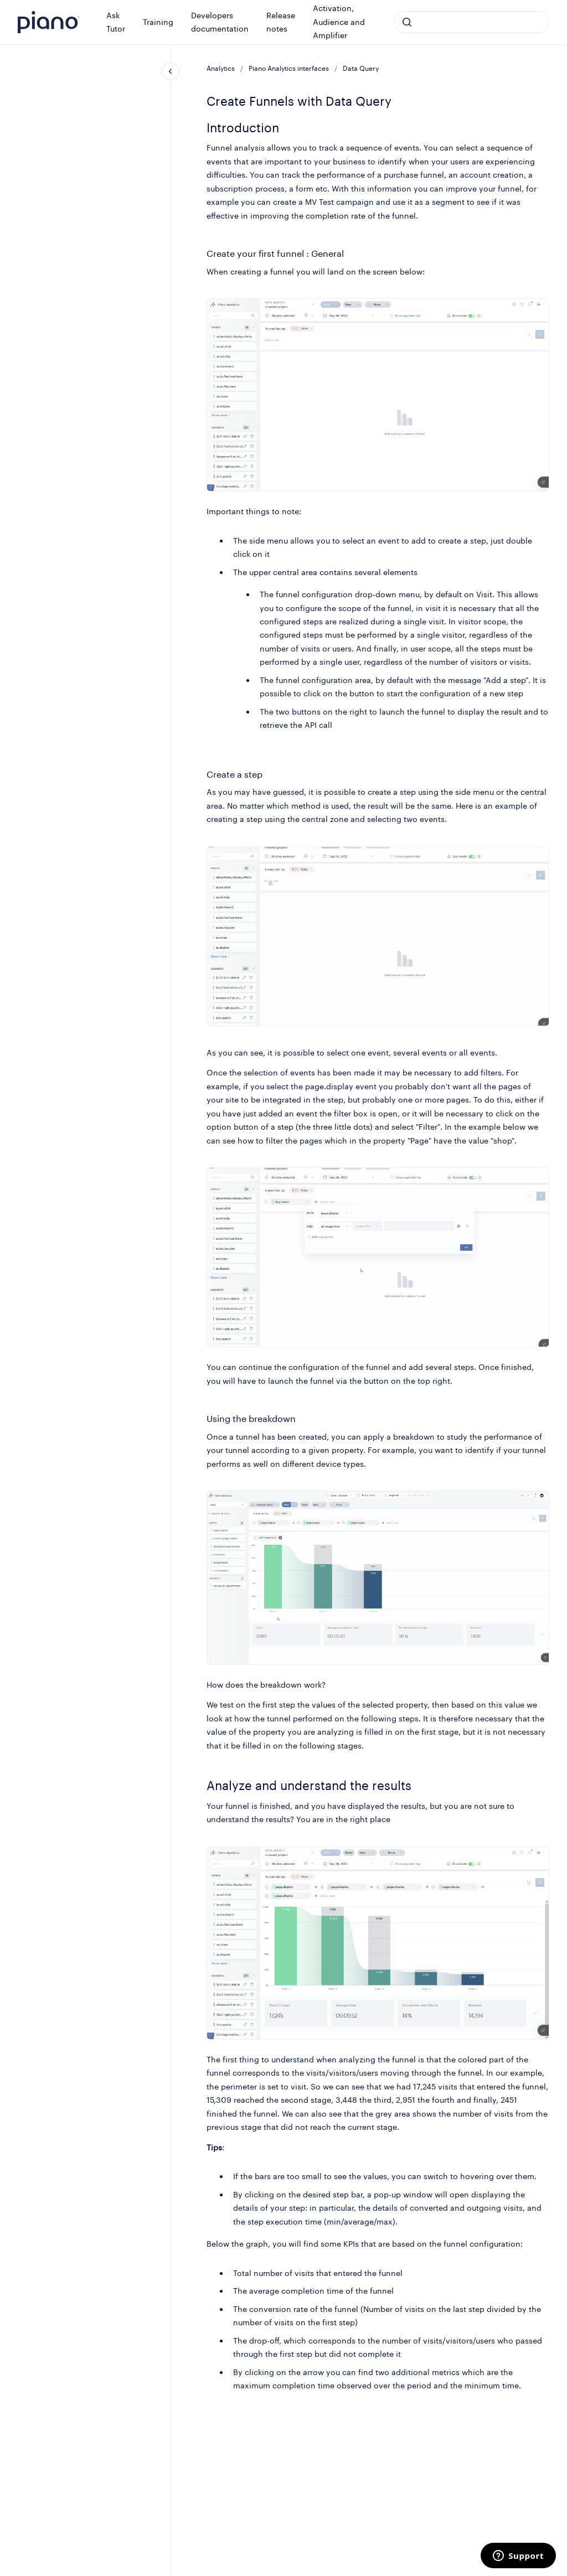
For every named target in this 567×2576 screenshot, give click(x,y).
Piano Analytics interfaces (289, 68)
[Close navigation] (170, 71)
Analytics (221, 68)
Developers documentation (220, 22)
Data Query (361, 68)
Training (158, 22)
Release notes (280, 22)
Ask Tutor (115, 22)
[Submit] (407, 22)
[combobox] (472, 22)
